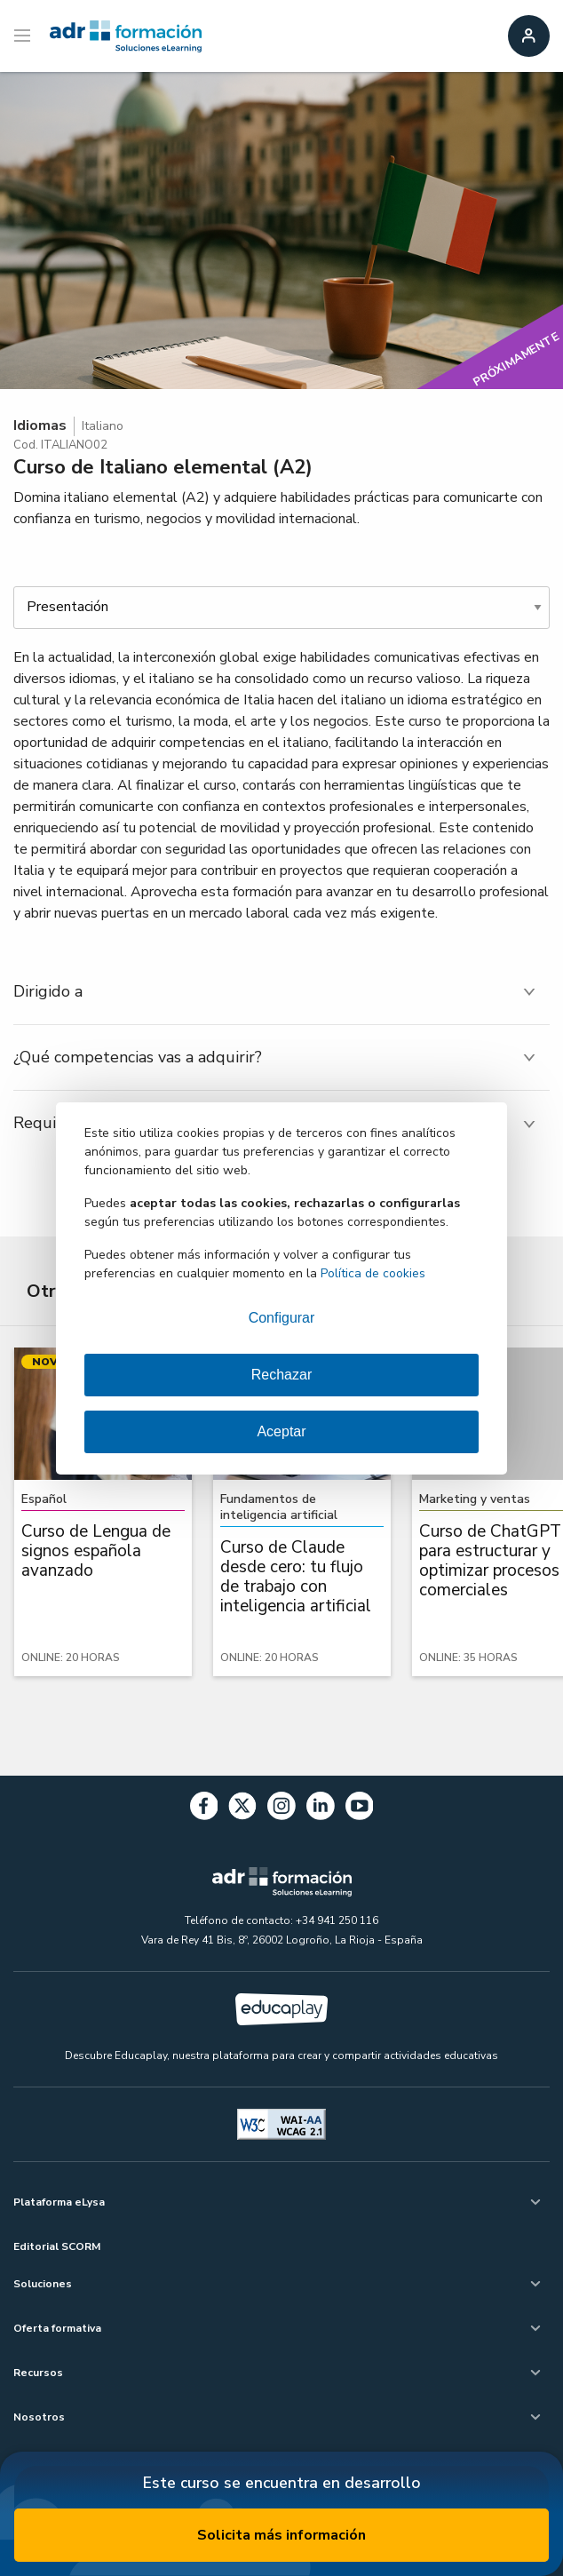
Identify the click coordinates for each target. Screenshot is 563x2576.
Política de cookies (373, 1273)
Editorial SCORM (56, 2246)
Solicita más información (281, 2535)
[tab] (281, 991)
